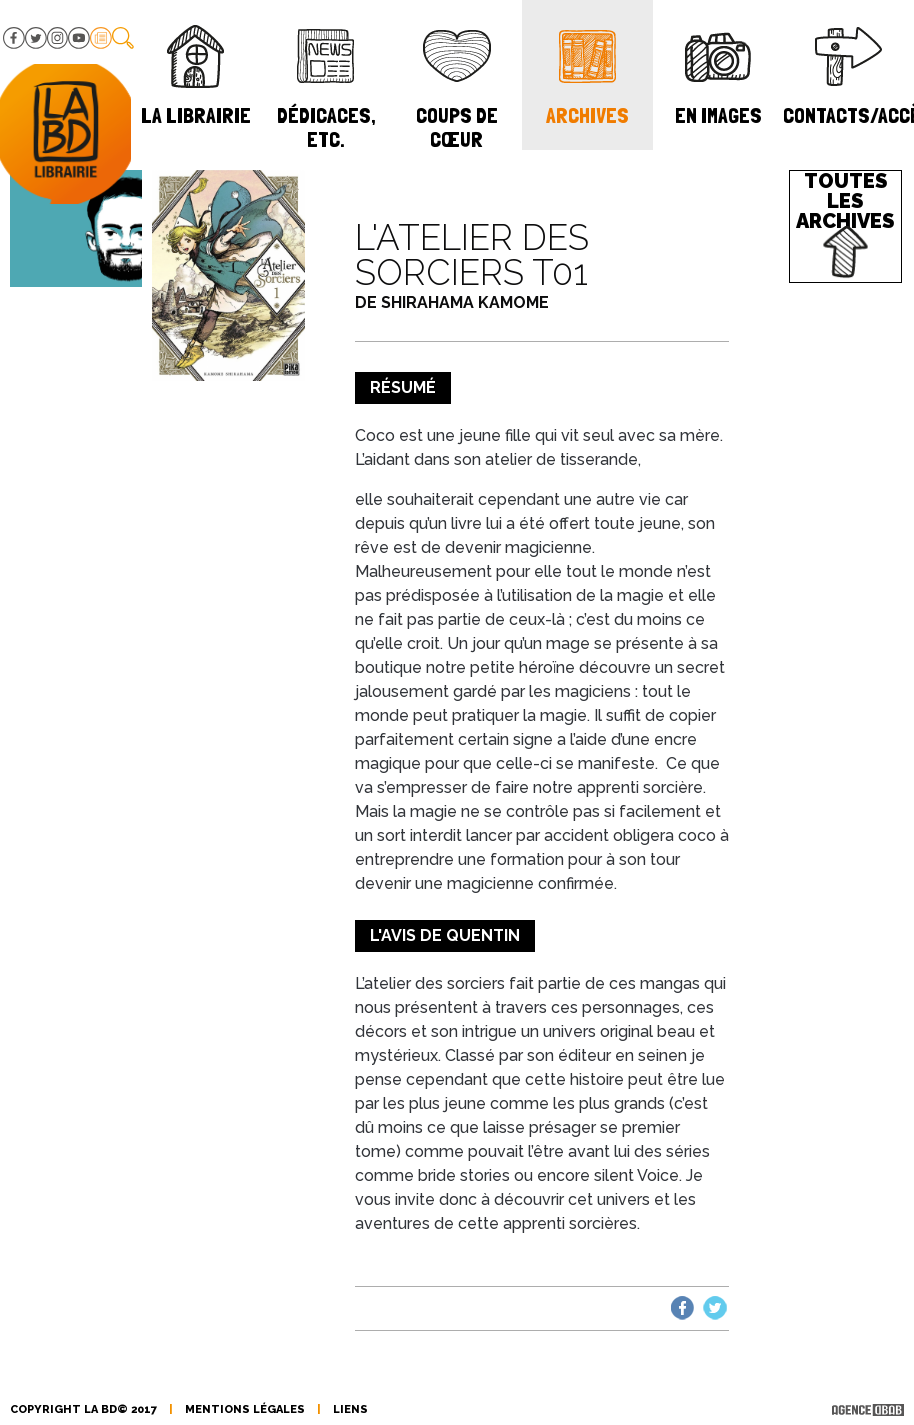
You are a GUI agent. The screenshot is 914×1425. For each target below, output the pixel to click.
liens (350, 1409)
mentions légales (245, 1409)
